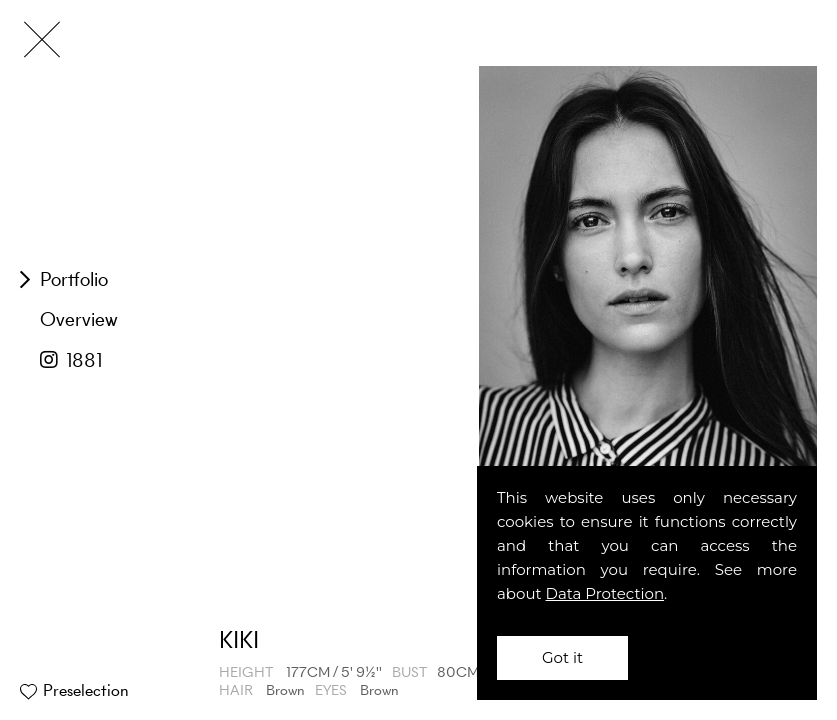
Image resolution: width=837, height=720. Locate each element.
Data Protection (605, 593)
